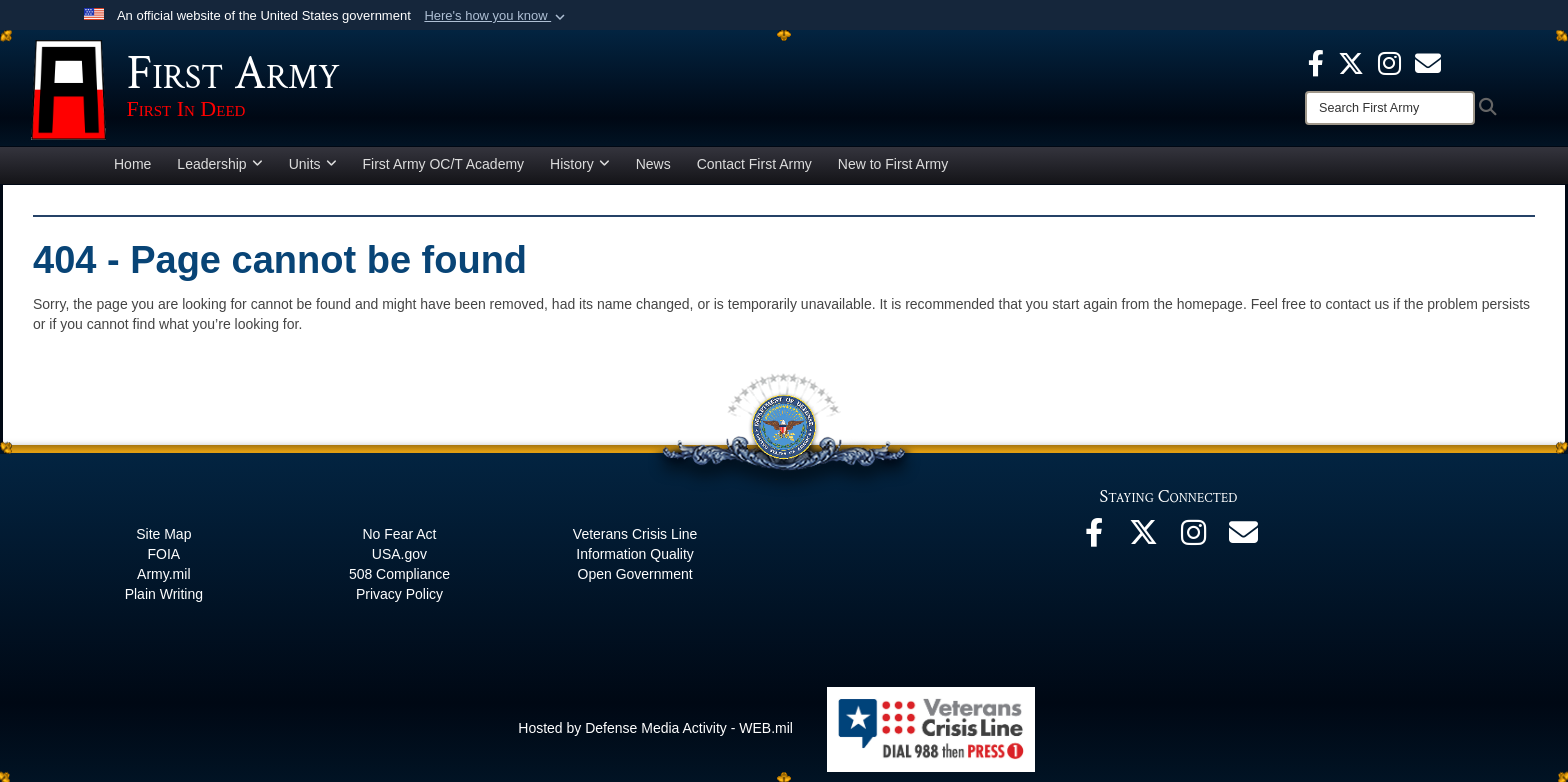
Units (313, 164)
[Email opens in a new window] (1244, 538)
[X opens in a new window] (1351, 62)
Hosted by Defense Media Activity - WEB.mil (655, 728)
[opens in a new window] (1428, 62)
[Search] (1390, 108)
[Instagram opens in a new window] (1389, 62)
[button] (496, 16)
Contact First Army (754, 164)
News (653, 164)
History (580, 164)
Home (132, 164)
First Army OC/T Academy (444, 164)
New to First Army (893, 164)
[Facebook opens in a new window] (1316, 62)
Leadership (219, 164)
